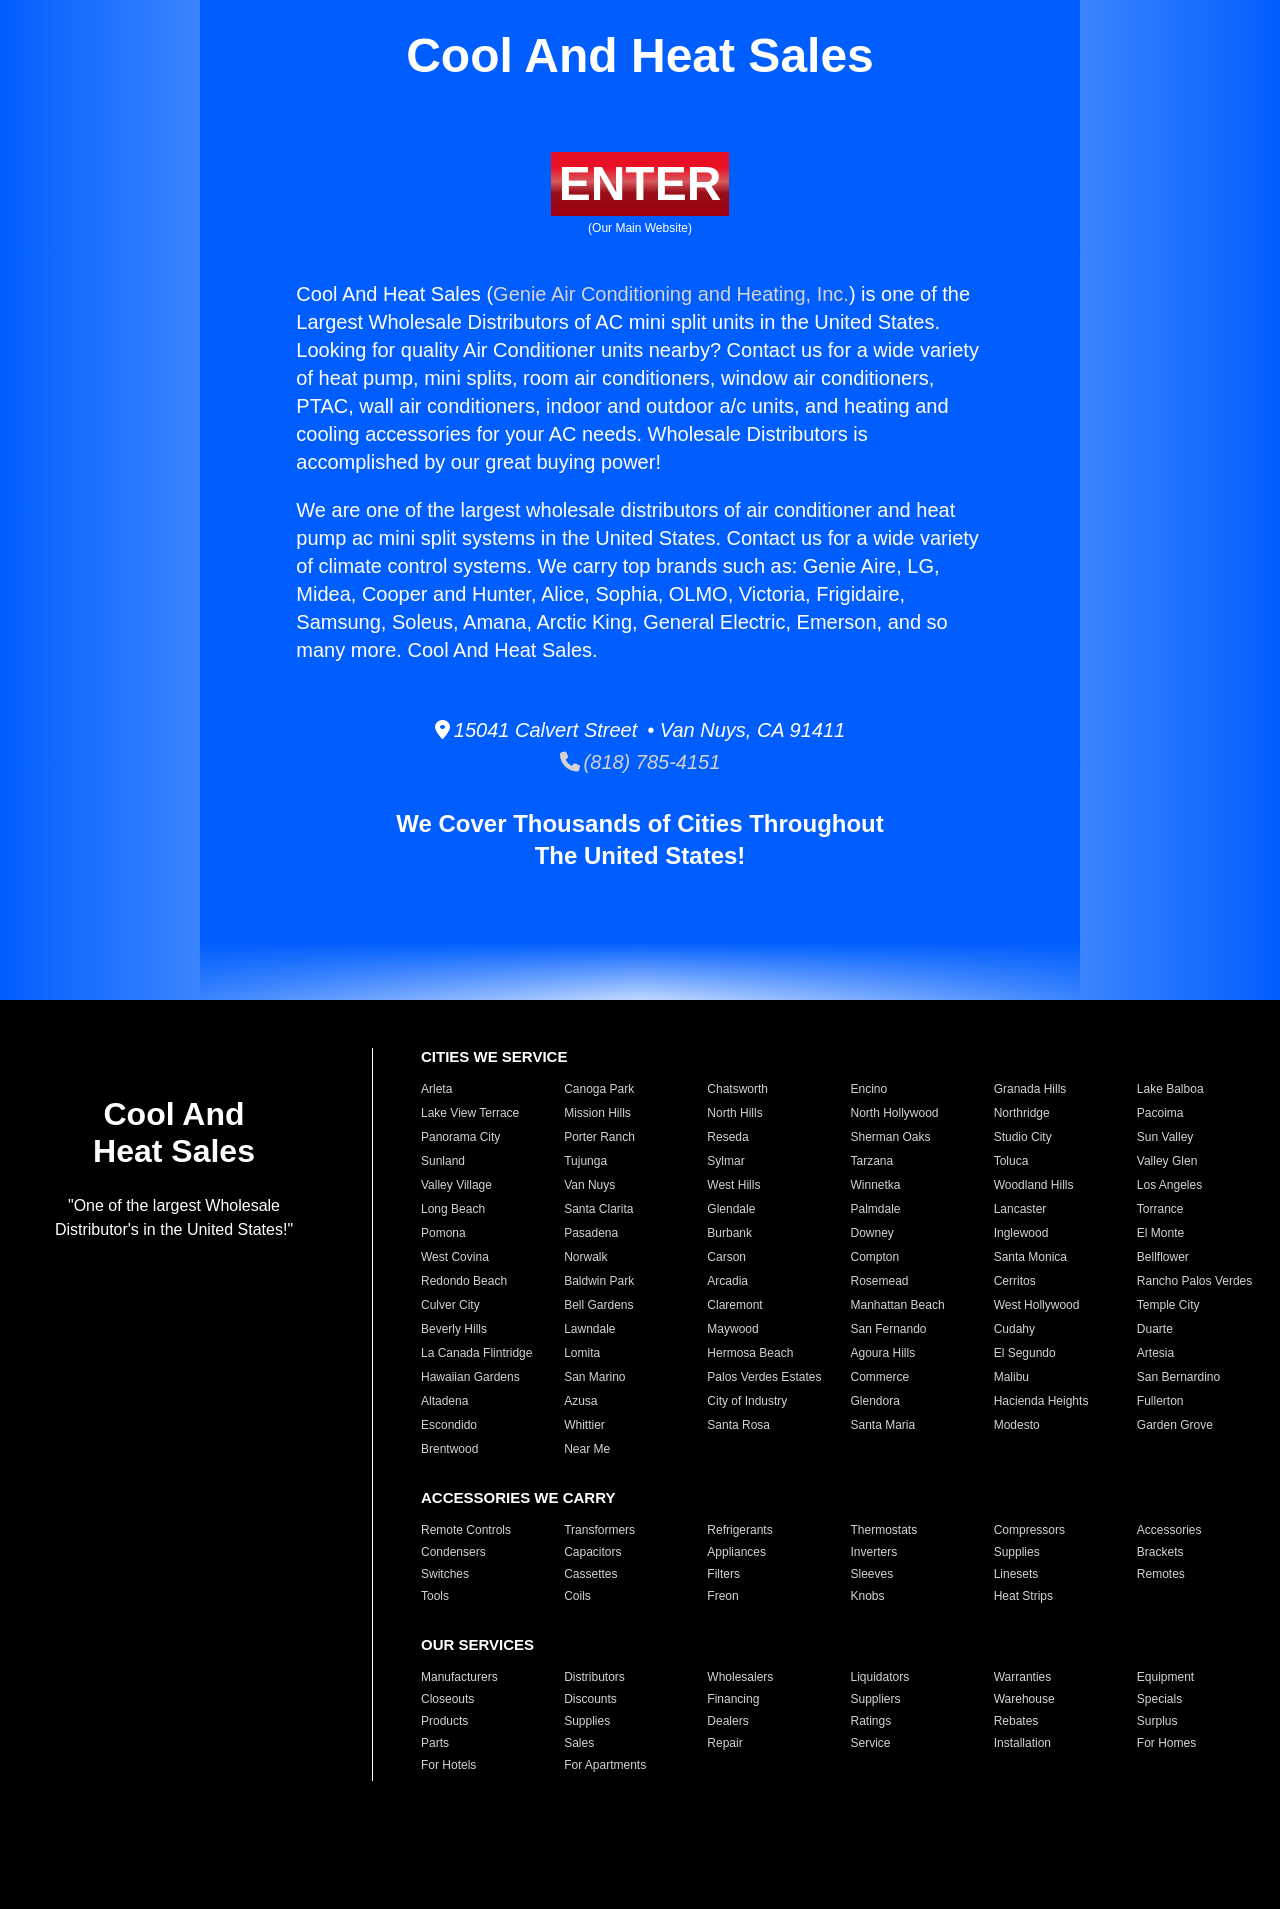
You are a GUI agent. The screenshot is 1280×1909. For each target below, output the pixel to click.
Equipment (1165, 1677)
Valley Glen (1167, 1161)
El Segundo (1025, 1353)
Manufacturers (459, 1677)
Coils (577, 1596)
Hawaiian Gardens (470, 1377)
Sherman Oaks (890, 1137)
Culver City (450, 1305)
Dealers (727, 1721)
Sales (579, 1743)
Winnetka (875, 1185)
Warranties (1023, 1677)
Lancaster (1020, 1209)
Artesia (1155, 1353)
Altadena (444, 1401)
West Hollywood (1037, 1305)
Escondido (449, 1425)
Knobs (867, 1596)
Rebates (1016, 1721)
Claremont (734, 1305)
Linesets (1016, 1574)
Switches (445, 1574)
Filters (723, 1574)
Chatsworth (737, 1089)
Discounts (590, 1699)
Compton (874, 1257)
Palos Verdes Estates (764, 1377)
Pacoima (1160, 1113)
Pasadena (591, 1233)
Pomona (443, 1233)
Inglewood (1021, 1233)
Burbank (729, 1233)
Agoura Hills (882, 1353)
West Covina (455, 1257)
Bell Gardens (598, 1305)
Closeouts (447, 1699)
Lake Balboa (1170, 1089)
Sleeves (871, 1574)
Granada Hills (1030, 1089)
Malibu (1011, 1377)
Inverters (873, 1552)
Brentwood (449, 1449)
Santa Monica (1030, 1257)
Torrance (1160, 1209)
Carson (726, 1257)
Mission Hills (597, 1113)
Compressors (1029, 1530)
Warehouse (1024, 1699)
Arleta (436, 1089)
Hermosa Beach (750, 1353)
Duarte (1155, 1329)
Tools (435, 1596)
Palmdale (875, 1209)
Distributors (594, 1677)
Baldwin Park (599, 1281)
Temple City (1168, 1305)
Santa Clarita (598, 1209)
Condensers (453, 1552)
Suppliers (875, 1699)
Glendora (874, 1401)
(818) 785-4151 (640, 762)
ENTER (640, 183)
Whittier (584, 1425)
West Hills (733, 1185)
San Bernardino (1178, 1377)
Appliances (736, 1552)
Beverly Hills (454, 1329)
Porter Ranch (599, 1137)
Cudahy (1014, 1329)
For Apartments (605, 1765)
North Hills (734, 1113)
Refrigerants (739, 1530)
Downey (871, 1233)
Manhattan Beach (897, 1305)
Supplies (1017, 1552)
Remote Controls (466, 1530)
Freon (722, 1596)
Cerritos (1015, 1281)
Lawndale (589, 1329)
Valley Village (456, 1185)
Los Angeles (1169, 1185)
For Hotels (448, 1765)
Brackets (1160, 1552)
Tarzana (871, 1161)
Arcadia (727, 1281)
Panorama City (460, 1137)
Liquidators (879, 1677)
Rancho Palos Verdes (1194, 1281)
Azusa (580, 1401)
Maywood (732, 1329)
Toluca (1011, 1161)
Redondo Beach (464, 1281)
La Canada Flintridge (476, 1353)
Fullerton (1160, 1401)
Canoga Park (599, 1089)
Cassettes (590, 1574)
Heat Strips (1023, 1596)
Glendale (731, 1209)
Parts (435, 1743)
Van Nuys (589, 1185)
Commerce (879, 1377)
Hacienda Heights (1041, 1401)
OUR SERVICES (477, 1644)
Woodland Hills (1034, 1185)
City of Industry (747, 1401)
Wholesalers (740, 1677)
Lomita (582, 1353)
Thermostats (883, 1530)
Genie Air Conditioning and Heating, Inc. (671, 294)
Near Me (587, 1449)
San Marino (594, 1377)
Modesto (1017, 1425)
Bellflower (1163, 1257)
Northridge (1022, 1113)
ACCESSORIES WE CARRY (518, 1497)
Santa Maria (882, 1425)
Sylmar (725, 1161)
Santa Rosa (738, 1425)
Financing (733, 1699)
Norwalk (585, 1257)
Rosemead (879, 1281)
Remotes (1161, 1574)
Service (870, 1743)
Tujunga (585, 1161)
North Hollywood (894, 1113)
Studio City (1023, 1137)
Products (444, 1721)
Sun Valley (1165, 1137)
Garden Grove (1175, 1425)
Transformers (599, 1530)
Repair (724, 1743)
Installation (1022, 1743)
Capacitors (592, 1552)
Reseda (727, 1137)
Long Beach (453, 1209)
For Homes (1166, 1743)
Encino (868, 1089)
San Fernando (888, 1329)
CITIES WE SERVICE (494, 1056)
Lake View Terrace (470, 1113)
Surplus (1157, 1721)
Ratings (870, 1721)
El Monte (1160, 1233)
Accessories (1169, 1530)
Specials (1159, 1699)
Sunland (443, 1161)
